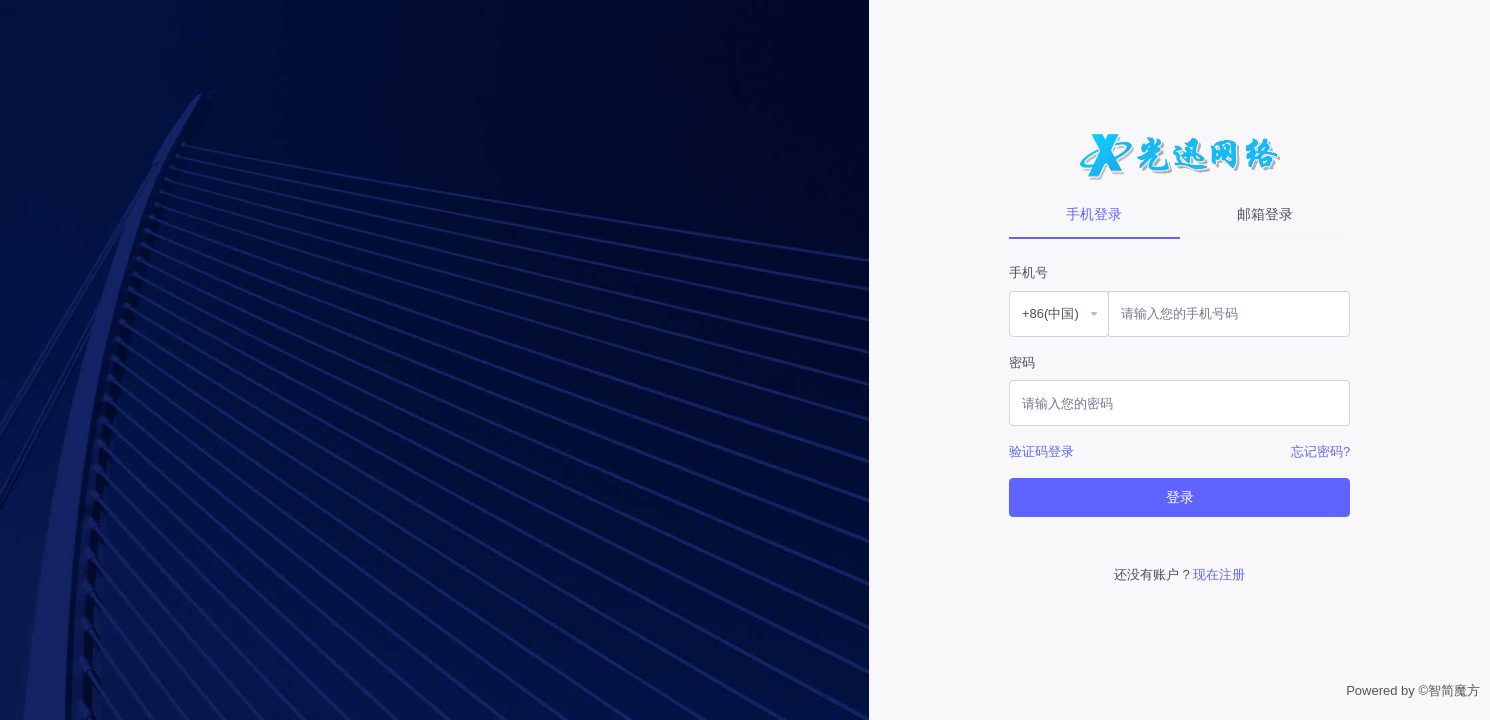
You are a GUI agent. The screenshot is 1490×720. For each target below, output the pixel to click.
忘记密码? (1320, 451)
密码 (1022, 362)
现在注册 (1219, 574)
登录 (1180, 497)
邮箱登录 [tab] (1265, 214)
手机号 (1028, 272)
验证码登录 (1041, 451)
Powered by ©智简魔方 (1413, 690)
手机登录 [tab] (1094, 214)
